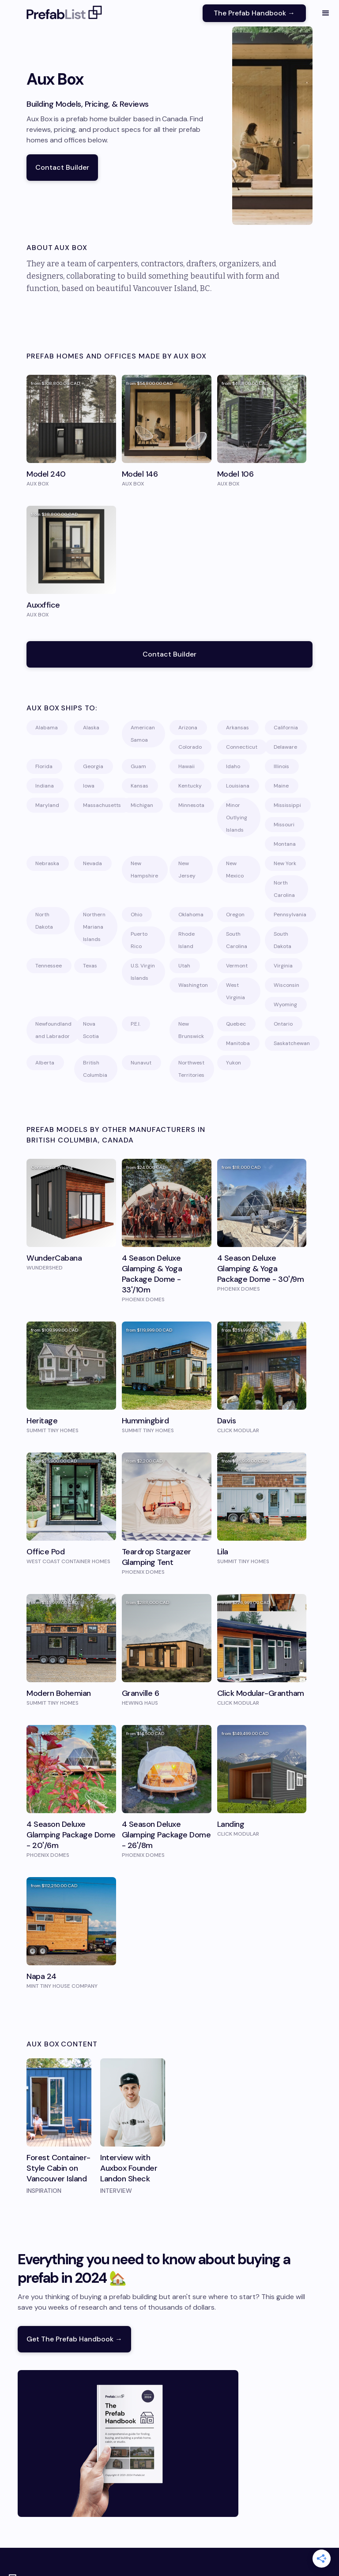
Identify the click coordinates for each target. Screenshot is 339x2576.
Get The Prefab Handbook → (74, 2339)
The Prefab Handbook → (254, 13)
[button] (326, 13)
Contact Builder (62, 167)
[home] (64, 13)
